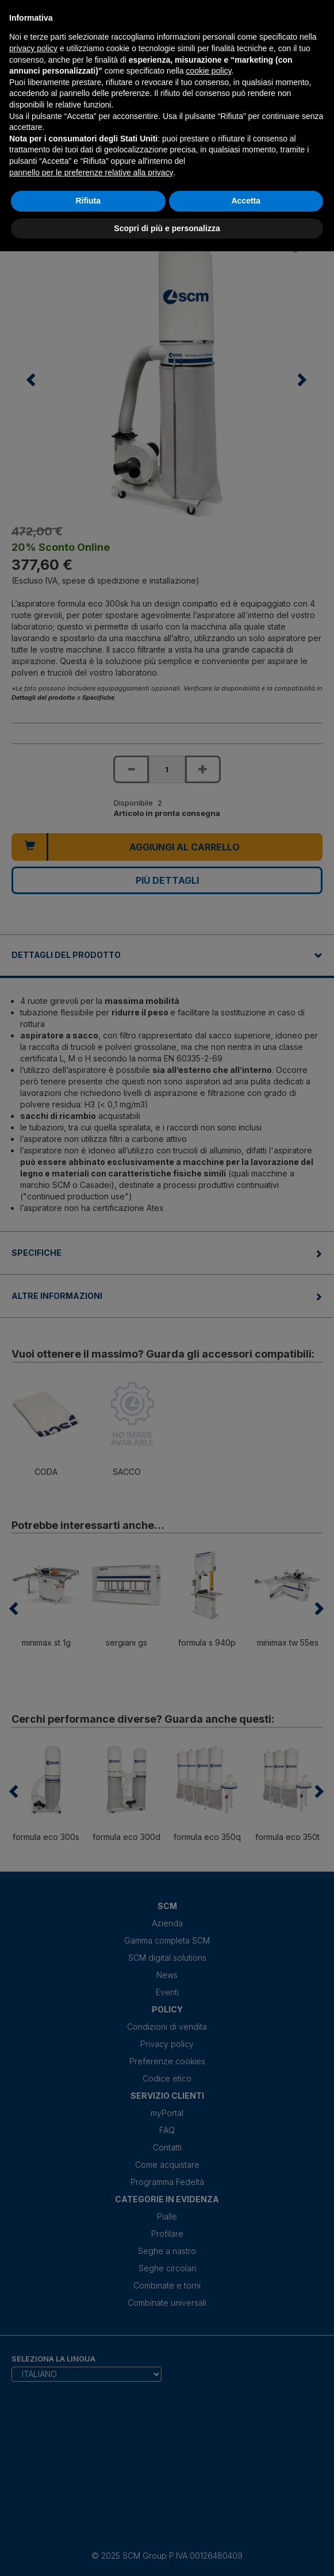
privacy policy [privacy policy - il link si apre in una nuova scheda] (33, 48)
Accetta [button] (245, 200)
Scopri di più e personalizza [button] (167, 228)
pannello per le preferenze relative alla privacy (91, 172)
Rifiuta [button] (88, 200)
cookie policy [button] (208, 70)
